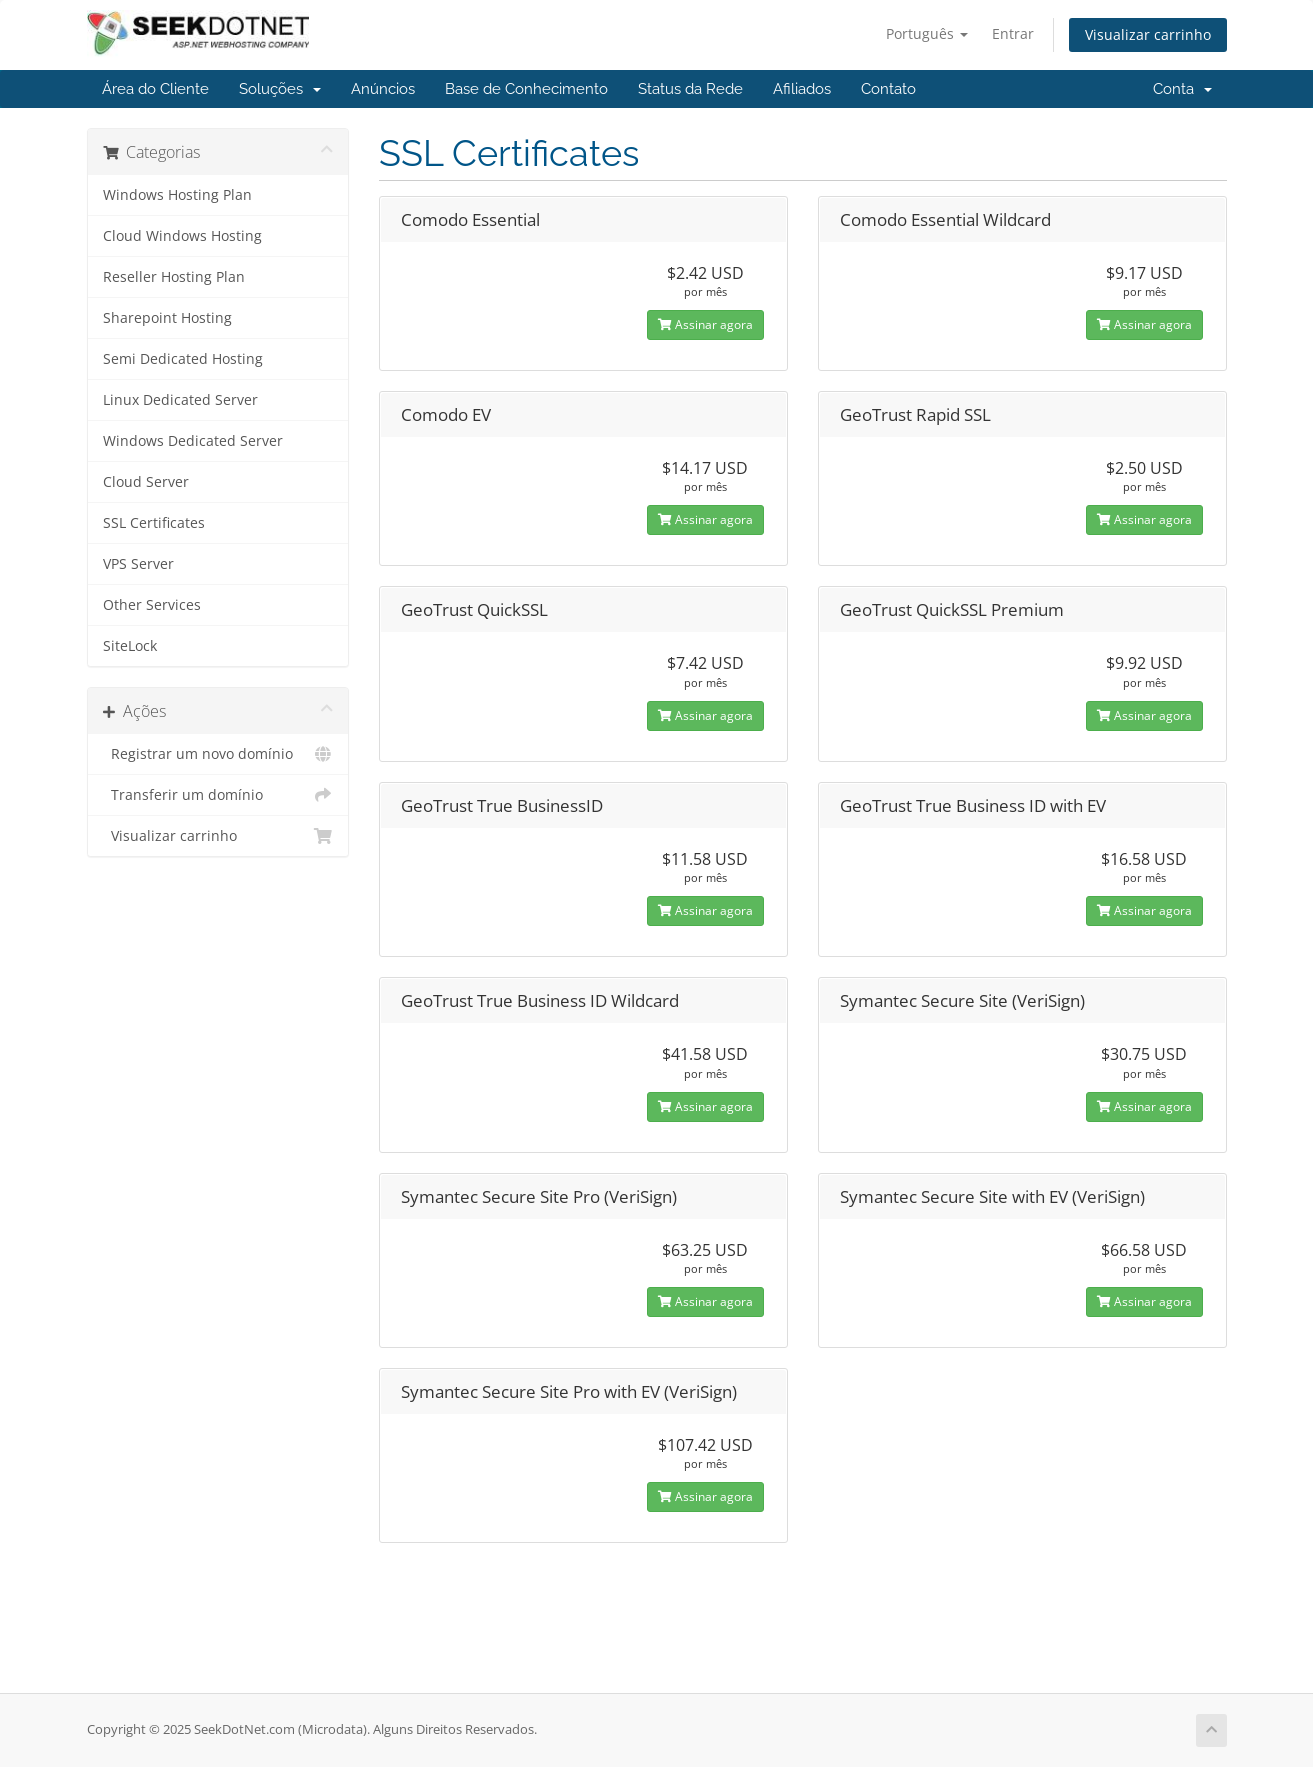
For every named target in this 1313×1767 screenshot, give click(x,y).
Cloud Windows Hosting (182, 236)
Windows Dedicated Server (193, 441)
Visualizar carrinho (1148, 34)
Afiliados (802, 89)
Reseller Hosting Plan (174, 277)
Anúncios (383, 89)
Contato (888, 89)
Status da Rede (690, 89)
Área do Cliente (155, 89)
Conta (1182, 89)
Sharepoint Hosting (167, 318)
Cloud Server (146, 482)
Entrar (1013, 33)
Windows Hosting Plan (177, 195)
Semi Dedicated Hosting (183, 359)
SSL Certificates (154, 523)
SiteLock (130, 646)
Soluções (280, 89)
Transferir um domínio (218, 795)
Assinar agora (705, 324)
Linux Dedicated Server (180, 400)
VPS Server (138, 564)
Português (927, 33)
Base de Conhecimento (526, 89)
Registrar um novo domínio (218, 754)
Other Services (152, 605)
